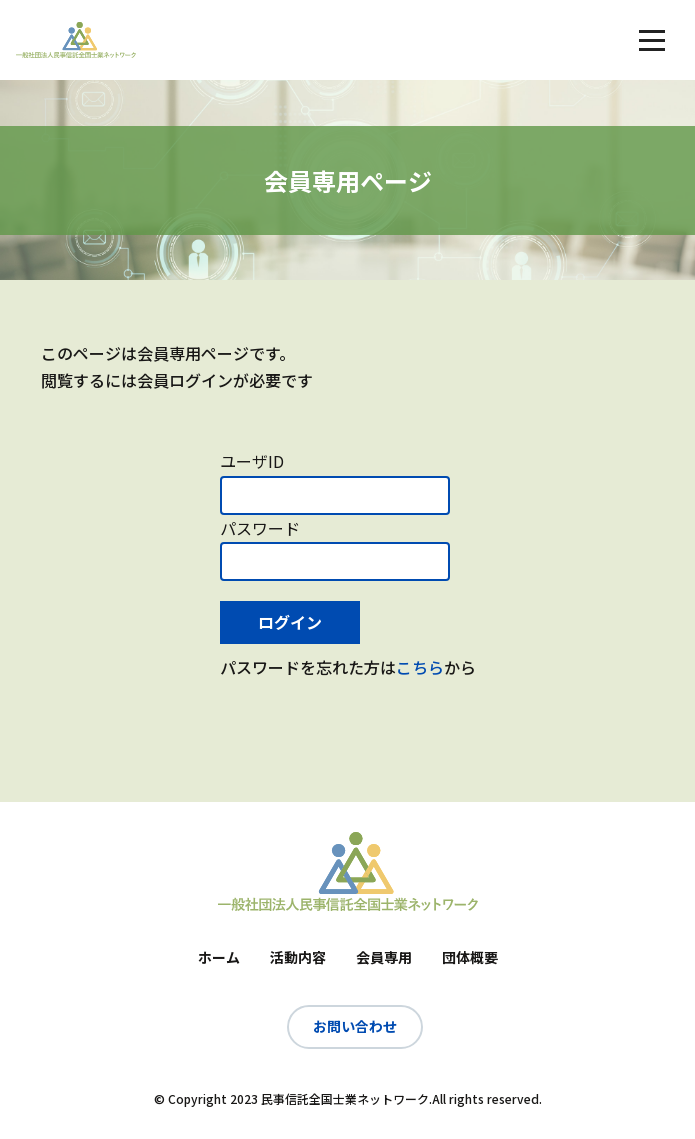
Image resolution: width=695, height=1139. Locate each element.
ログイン (290, 622)
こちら (420, 667)
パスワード (260, 528)
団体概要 (470, 957)
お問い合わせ (355, 1026)
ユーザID (252, 461)
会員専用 (384, 957)
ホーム (219, 957)
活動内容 (298, 957)
